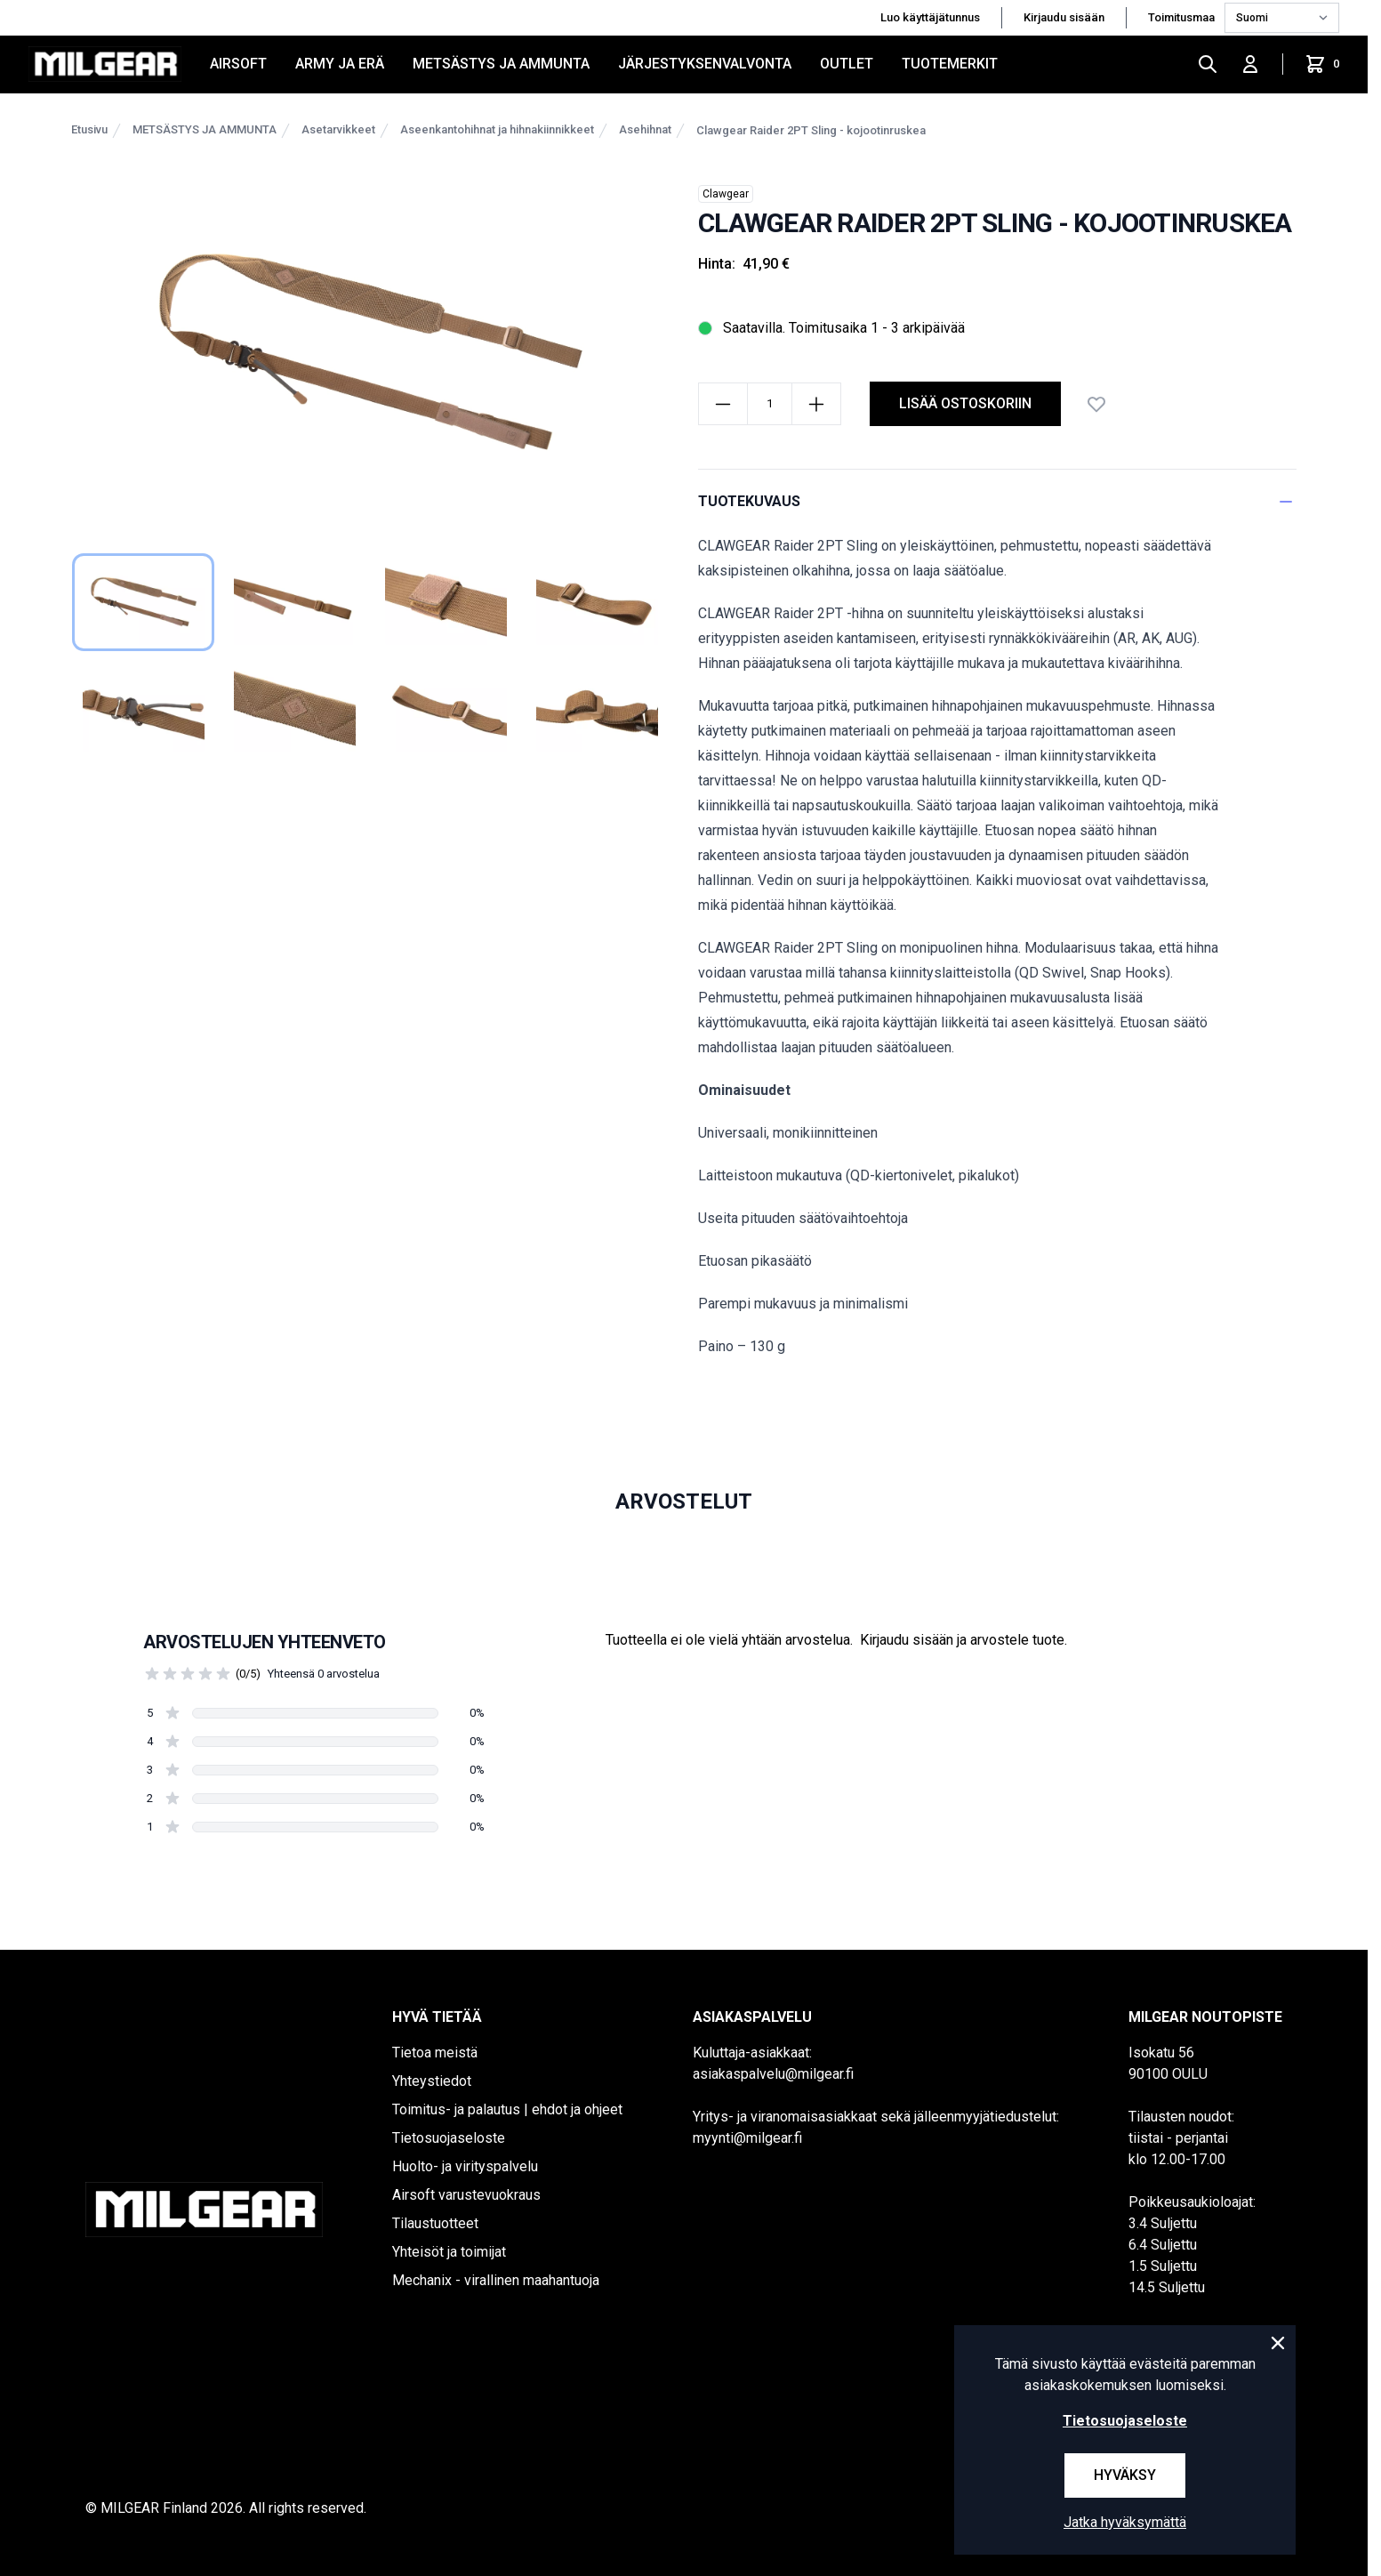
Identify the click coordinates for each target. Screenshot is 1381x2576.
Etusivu (89, 129)
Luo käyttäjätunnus (930, 17)
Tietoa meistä (435, 2052)
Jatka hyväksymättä (1125, 2522)
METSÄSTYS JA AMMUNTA (501, 63)
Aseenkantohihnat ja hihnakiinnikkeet (497, 129)
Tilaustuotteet (435, 2223)
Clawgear (726, 194)
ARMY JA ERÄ (339, 63)
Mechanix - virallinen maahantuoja (495, 2280)
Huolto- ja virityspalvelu (465, 2166)
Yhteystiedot (431, 2081)
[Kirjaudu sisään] (1250, 64)
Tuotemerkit (950, 63)
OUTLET (846, 63)
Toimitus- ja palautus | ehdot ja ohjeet (507, 2109)
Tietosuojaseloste (448, 2137)
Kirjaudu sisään (1064, 17)
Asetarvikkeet (338, 129)
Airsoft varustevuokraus (466, 2194)
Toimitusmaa (1182, 17)
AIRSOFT (238, 63)
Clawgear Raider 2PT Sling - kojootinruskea (811, 130)
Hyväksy (1125, 2475)
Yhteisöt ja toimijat (449, 2251)
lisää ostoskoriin (965, 403)
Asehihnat (645, 129)
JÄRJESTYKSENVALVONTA (704, 63)
